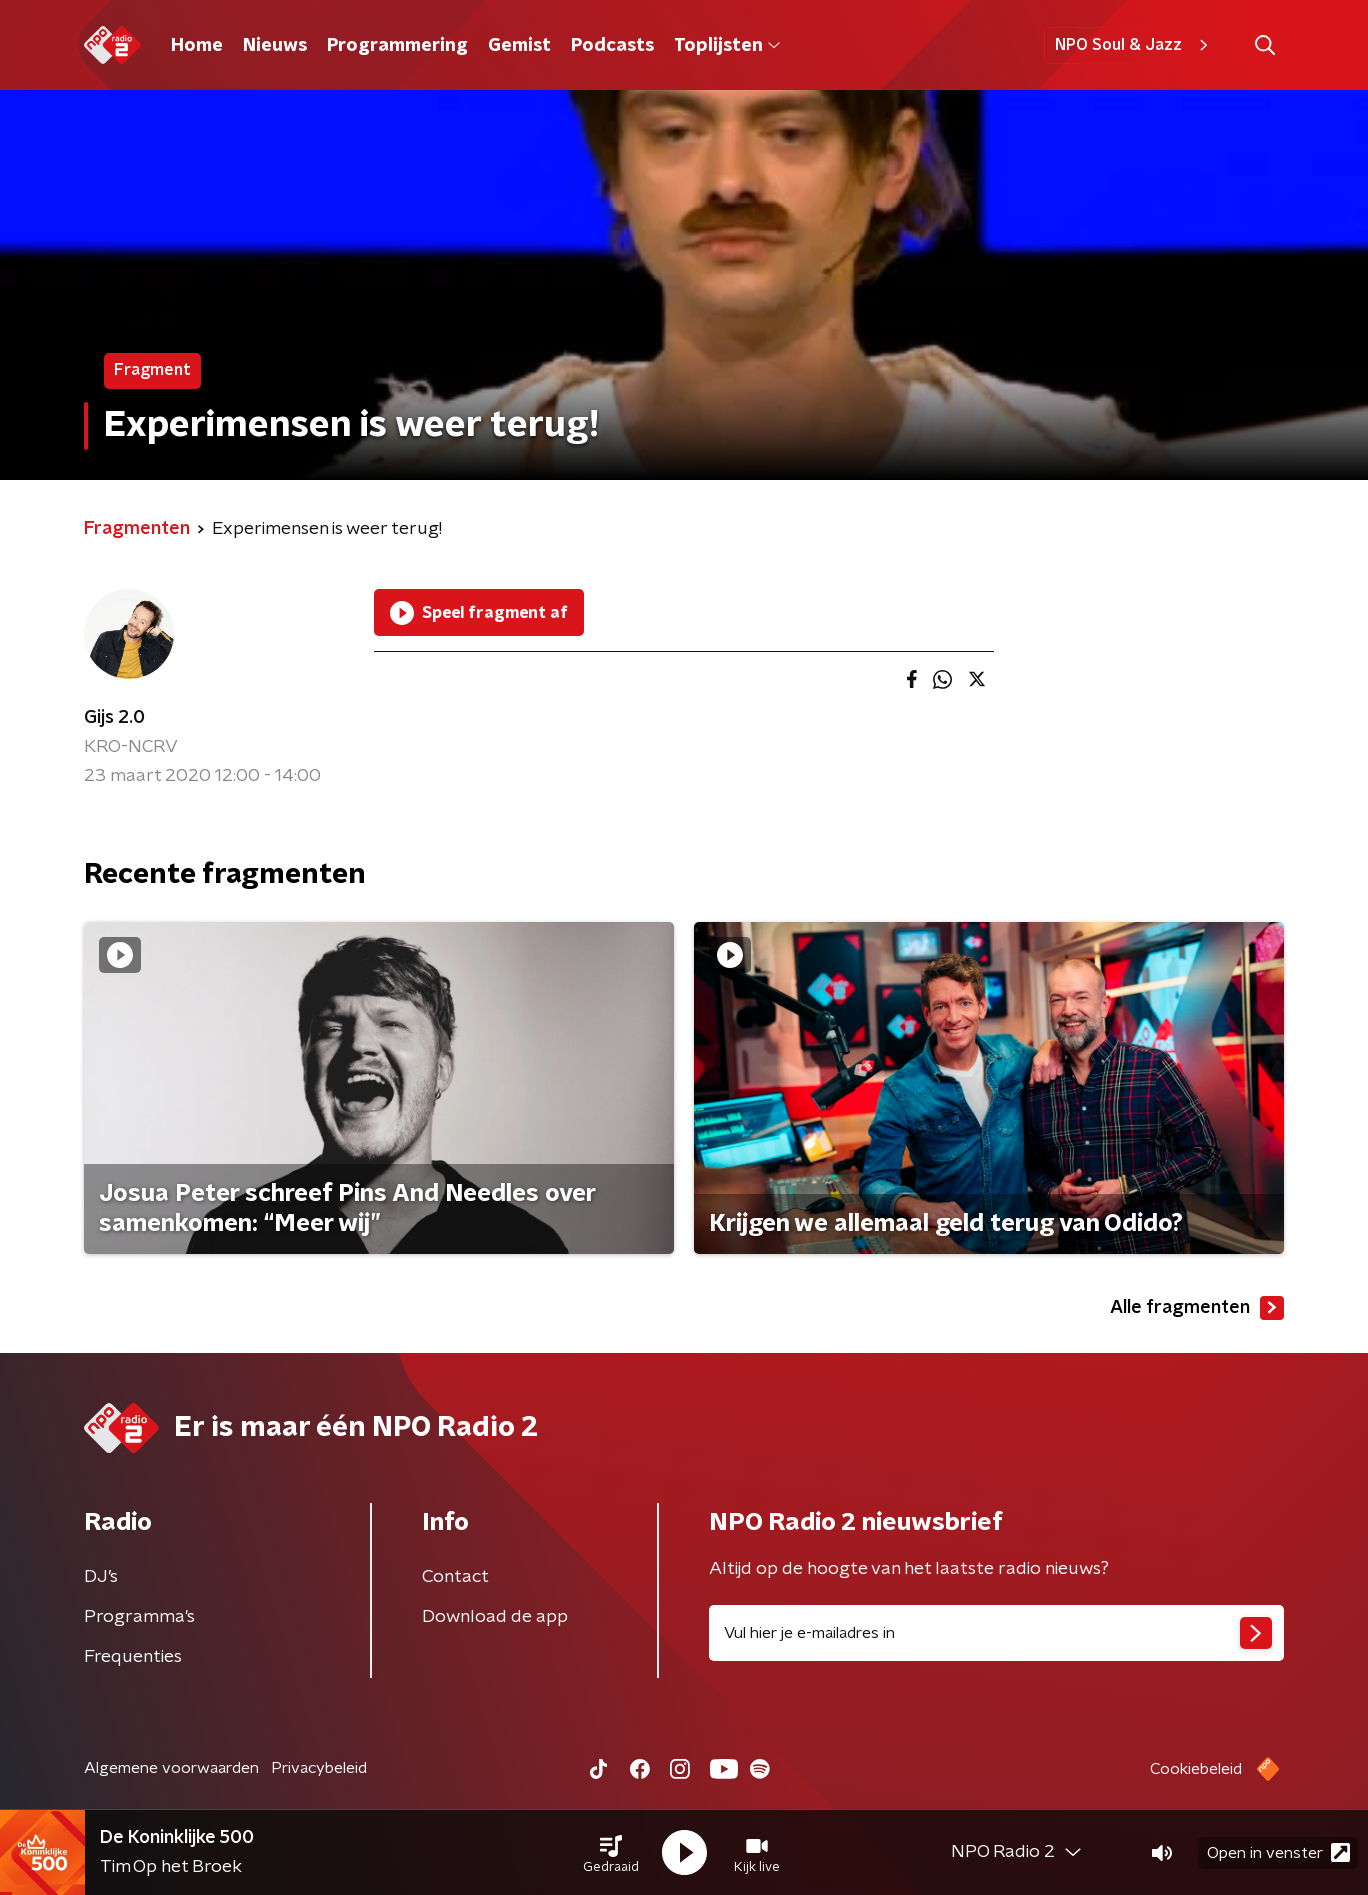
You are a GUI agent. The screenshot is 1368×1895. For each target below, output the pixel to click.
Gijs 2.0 (114, 718)
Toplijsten (727, 46)
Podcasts (612, 46)
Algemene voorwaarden (171, 1768)
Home (197, 46)
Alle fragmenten (1197, 1308)
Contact (455, 1577)
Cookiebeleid (1196, 1769)
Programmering (397, 46)
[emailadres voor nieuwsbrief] (996, 1633)
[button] (611, 1853)
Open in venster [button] (1278, 1852)
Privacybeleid (319, 1768)
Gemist (519, 46)
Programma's (139, 1617)
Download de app (495, 1617)
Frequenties (133, 1657)
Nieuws (275, 46)
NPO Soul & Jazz (1134, 45)
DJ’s (101, 1577)
